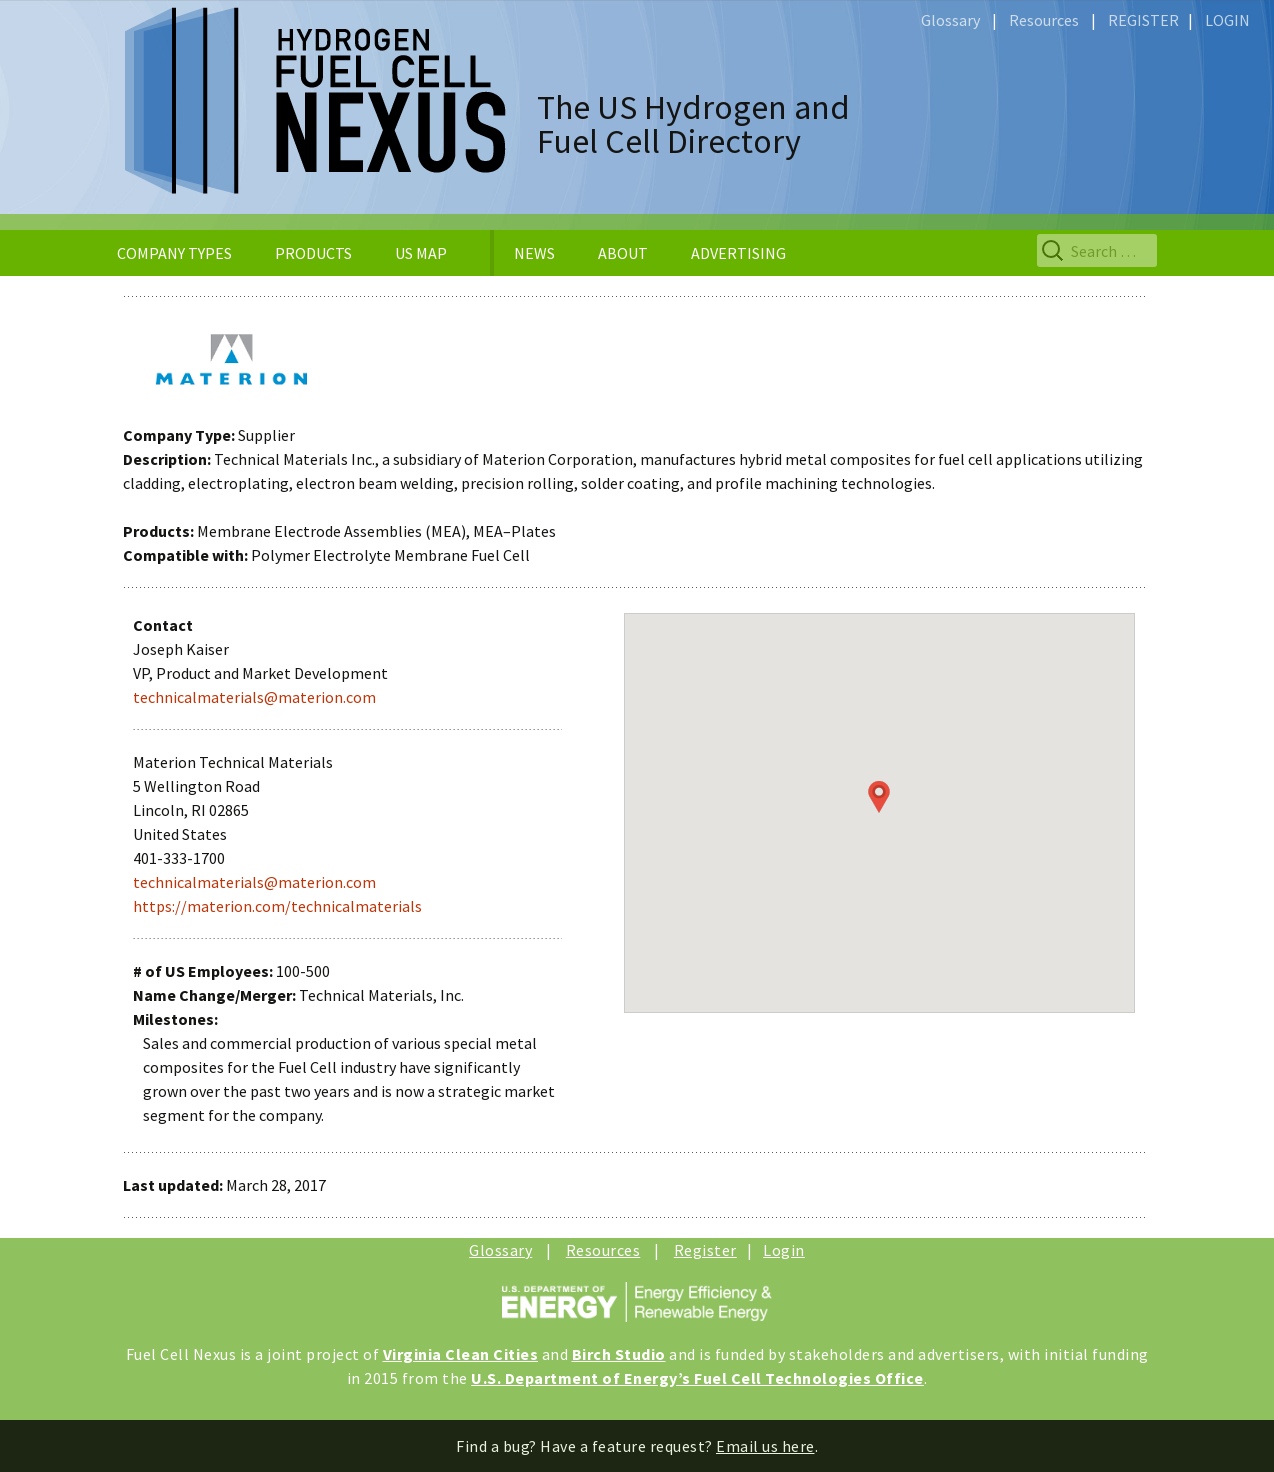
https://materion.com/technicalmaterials (277, 906)
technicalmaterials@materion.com (254, 697)
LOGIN (1227, 20)
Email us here (765, 1446)
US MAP (421, 253)
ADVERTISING (738, 253)
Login (784, 1250)
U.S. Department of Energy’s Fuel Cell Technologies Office (697, 1378)
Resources (1044, 20)
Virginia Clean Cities (461, 1354)
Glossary (950, 20)
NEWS (534, 253)
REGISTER (1143, 20)
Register (705, 1250)
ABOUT (623, 253)
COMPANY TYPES (174, 253)
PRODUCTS (313, 253)
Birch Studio (619, 1354)
